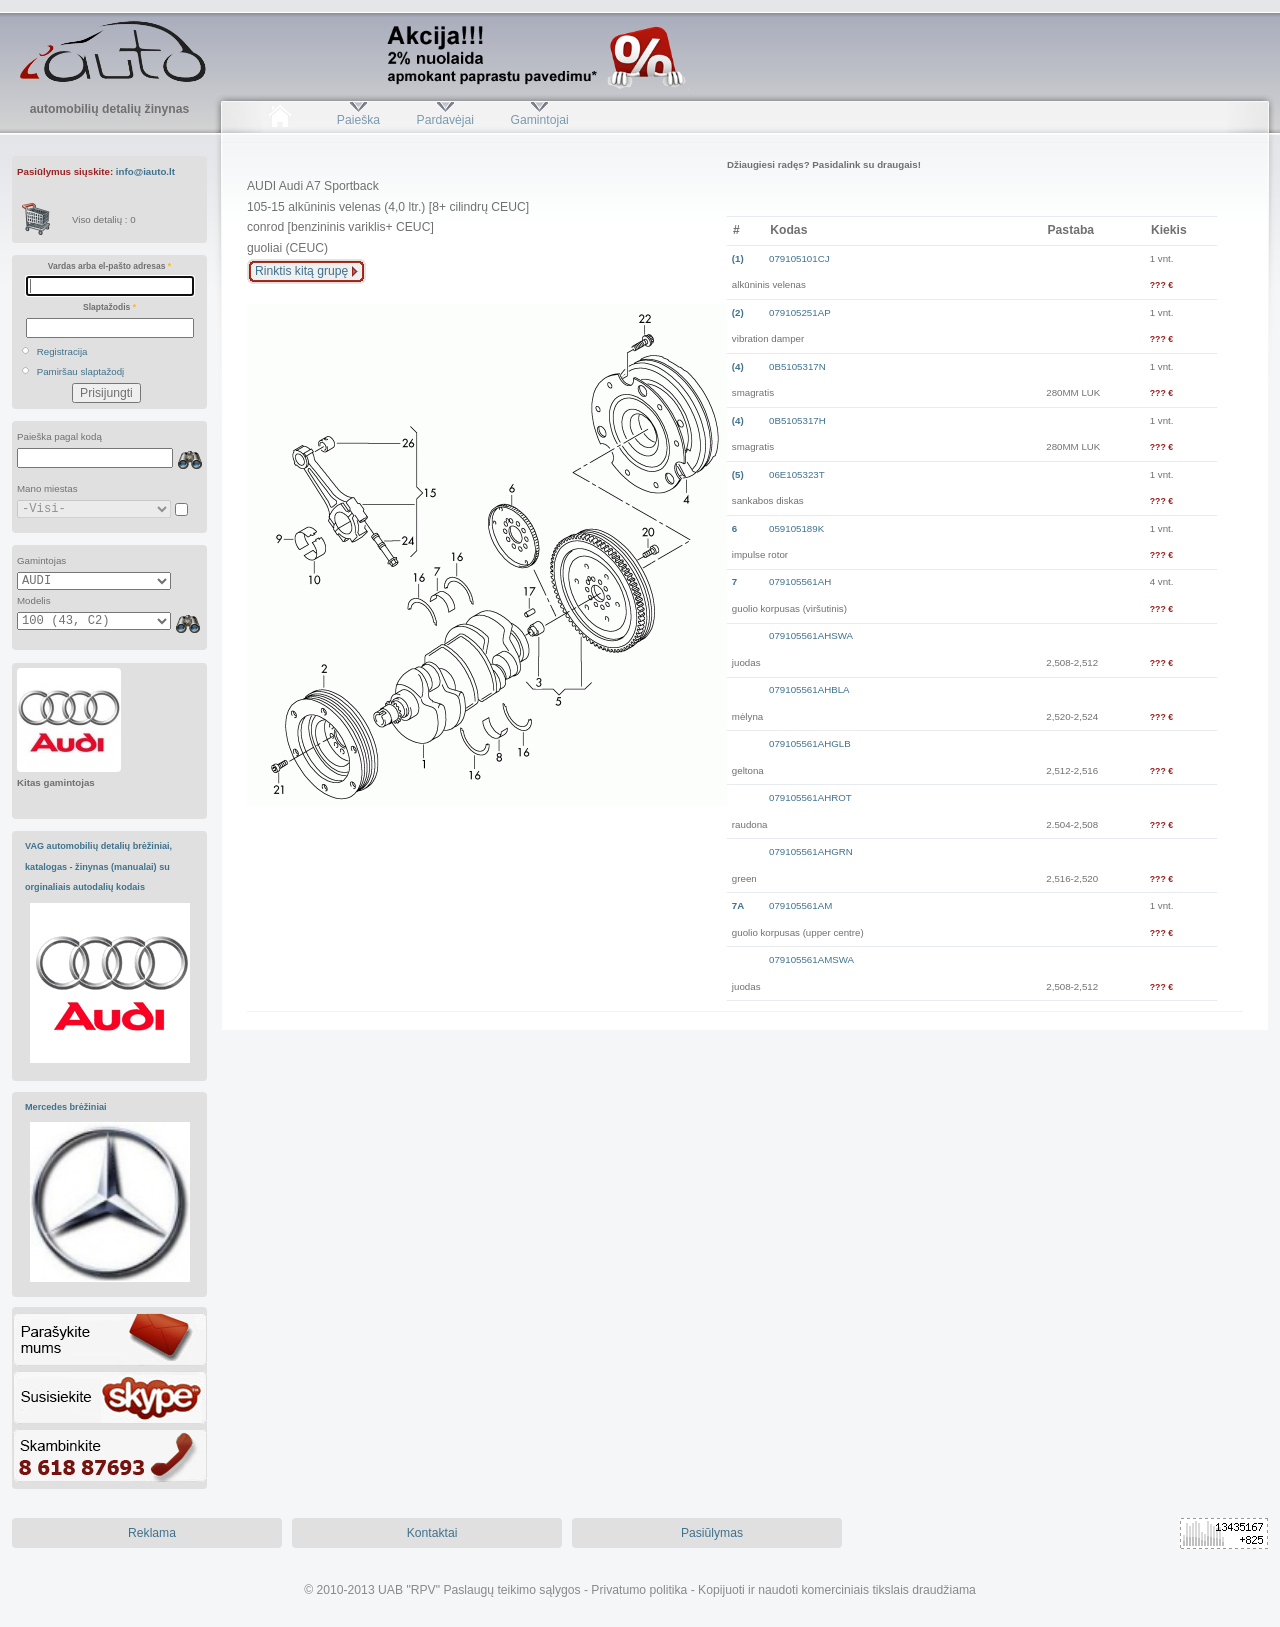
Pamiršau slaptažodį (81, 371)
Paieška (358, 120)
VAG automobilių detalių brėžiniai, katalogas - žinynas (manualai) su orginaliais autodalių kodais (98, 866)
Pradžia (279, 120)
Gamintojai (539, 120)
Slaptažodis (109, 307)
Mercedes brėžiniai (66, 1107)
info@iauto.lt (145, 171)
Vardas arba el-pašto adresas (109, 266)
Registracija (62, 351)
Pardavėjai (445, 120)
